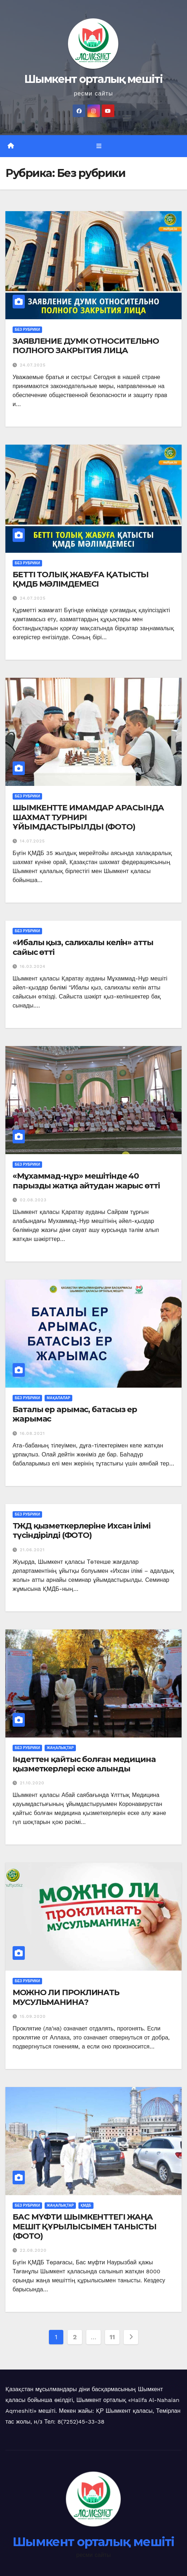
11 (112, 2337)
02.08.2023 (33, 1199)
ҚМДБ (86, 2205)
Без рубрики (27, 330)
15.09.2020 (33, 2016)
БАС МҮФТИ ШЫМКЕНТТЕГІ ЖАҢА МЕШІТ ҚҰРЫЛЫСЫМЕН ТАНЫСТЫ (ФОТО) (84, 2226)
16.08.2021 (32, 1433)
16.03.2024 (33, 966)
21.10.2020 (32, 1782)
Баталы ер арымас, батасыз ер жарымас (75, 1414)
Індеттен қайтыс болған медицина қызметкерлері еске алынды (84, 1764)
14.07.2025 (32, 841)
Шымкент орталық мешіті (93, 79)
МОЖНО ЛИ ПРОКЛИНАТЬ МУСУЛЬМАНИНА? (66, 1997)
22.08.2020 (33, 2250)
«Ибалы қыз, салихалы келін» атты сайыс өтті (83, 947)
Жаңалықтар (60, 1748)
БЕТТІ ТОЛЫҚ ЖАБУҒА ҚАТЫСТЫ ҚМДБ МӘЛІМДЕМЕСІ (81, 579)
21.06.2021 (32, 1549)
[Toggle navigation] (98, 146)
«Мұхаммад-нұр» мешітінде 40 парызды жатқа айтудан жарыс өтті (86, 1180)
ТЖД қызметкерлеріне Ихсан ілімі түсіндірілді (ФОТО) (81, 1530)
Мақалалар (58, 1398)
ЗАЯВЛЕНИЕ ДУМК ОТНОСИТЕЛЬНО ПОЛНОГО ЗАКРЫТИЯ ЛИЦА (86, 345)
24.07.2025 (33, 365)
